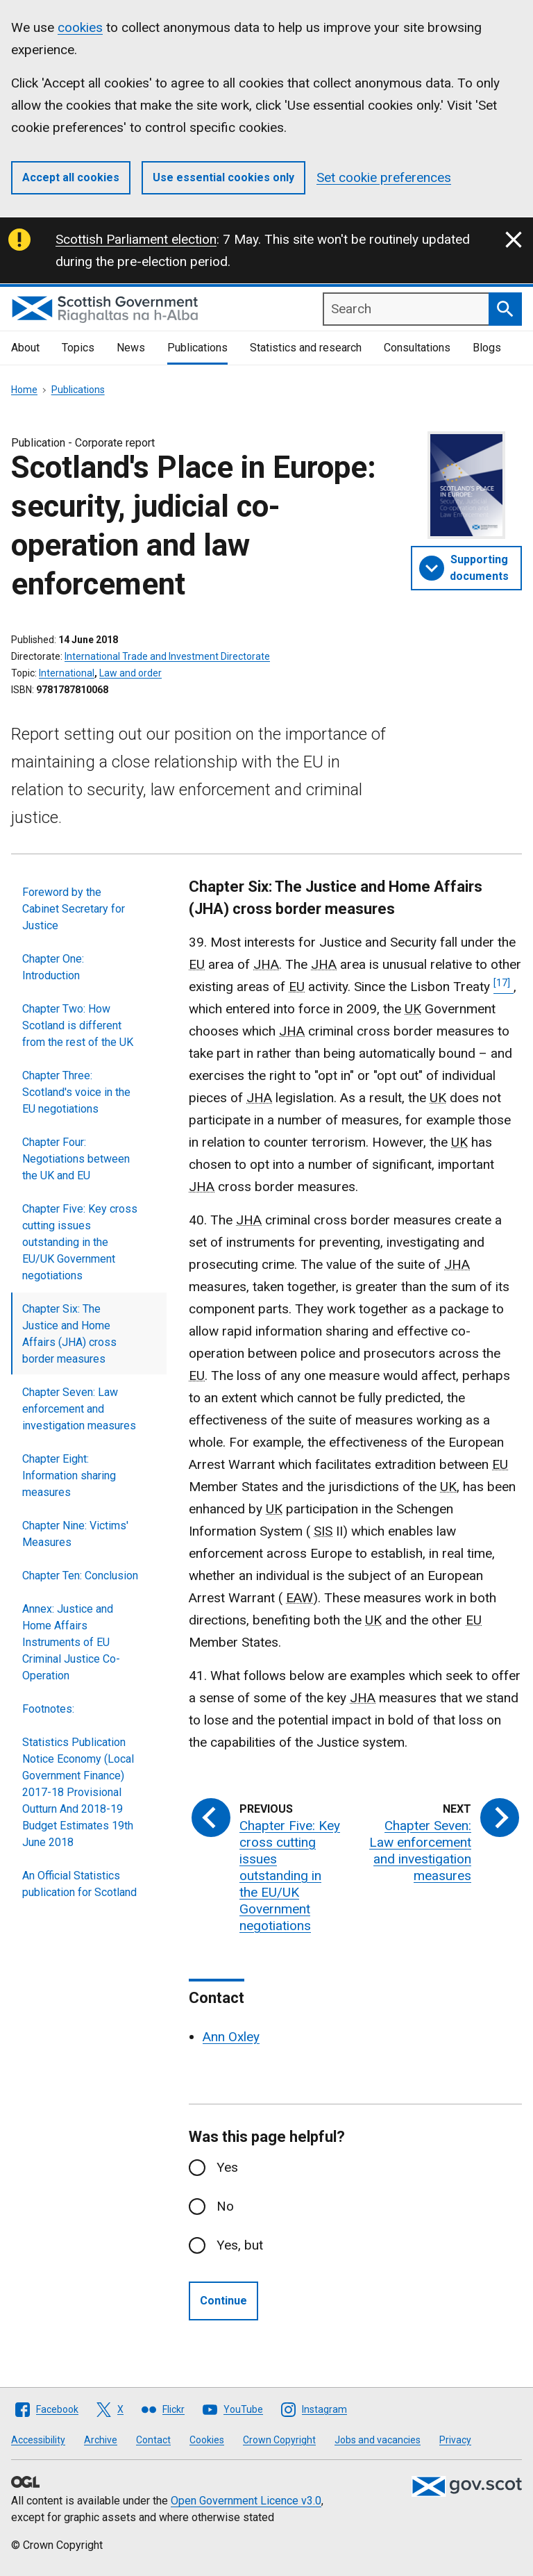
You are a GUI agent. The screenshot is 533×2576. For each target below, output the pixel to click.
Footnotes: (48, 1708)
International (66, 673)
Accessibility (38, 2439)
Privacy (455, 2439)
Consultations (417, 347)
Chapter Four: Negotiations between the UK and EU (76, 1159)
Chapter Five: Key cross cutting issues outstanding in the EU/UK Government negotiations (79, 1242)
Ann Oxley (231, 2037)
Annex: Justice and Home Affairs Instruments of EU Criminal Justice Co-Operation (71, 1642)
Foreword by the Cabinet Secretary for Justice (73, 909)
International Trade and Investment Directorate (167, 656)
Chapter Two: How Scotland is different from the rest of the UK (77, 1025)
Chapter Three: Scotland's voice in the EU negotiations (76, 1092)
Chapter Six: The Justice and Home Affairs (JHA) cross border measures (69, 1333)
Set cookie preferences (383, 177)
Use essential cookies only (223, 177)
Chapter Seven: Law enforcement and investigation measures (79, 1409)
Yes (227, 2167)
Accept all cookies (70, 177)
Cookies (206, 2439)
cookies (80, 27)
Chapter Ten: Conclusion (80, 1575)
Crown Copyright (279, 2439)
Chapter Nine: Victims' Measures (75, 1534)
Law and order (130, 673)
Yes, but (240, 2245)
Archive (100, 2439)
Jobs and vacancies (378, 2439)
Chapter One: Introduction (53, 967)
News (131, 347)
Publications (197, 347)
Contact (153, 2439)
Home (24, 389)
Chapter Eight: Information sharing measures (69, 1475)
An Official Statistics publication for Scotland (79, 1884)
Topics (78, 347)
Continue (223, 2300)
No (225, 2206)
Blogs (487, 347)
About (25, 347)
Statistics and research (306, 347)
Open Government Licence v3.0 (246, 2500)
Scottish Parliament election (136, 239)
